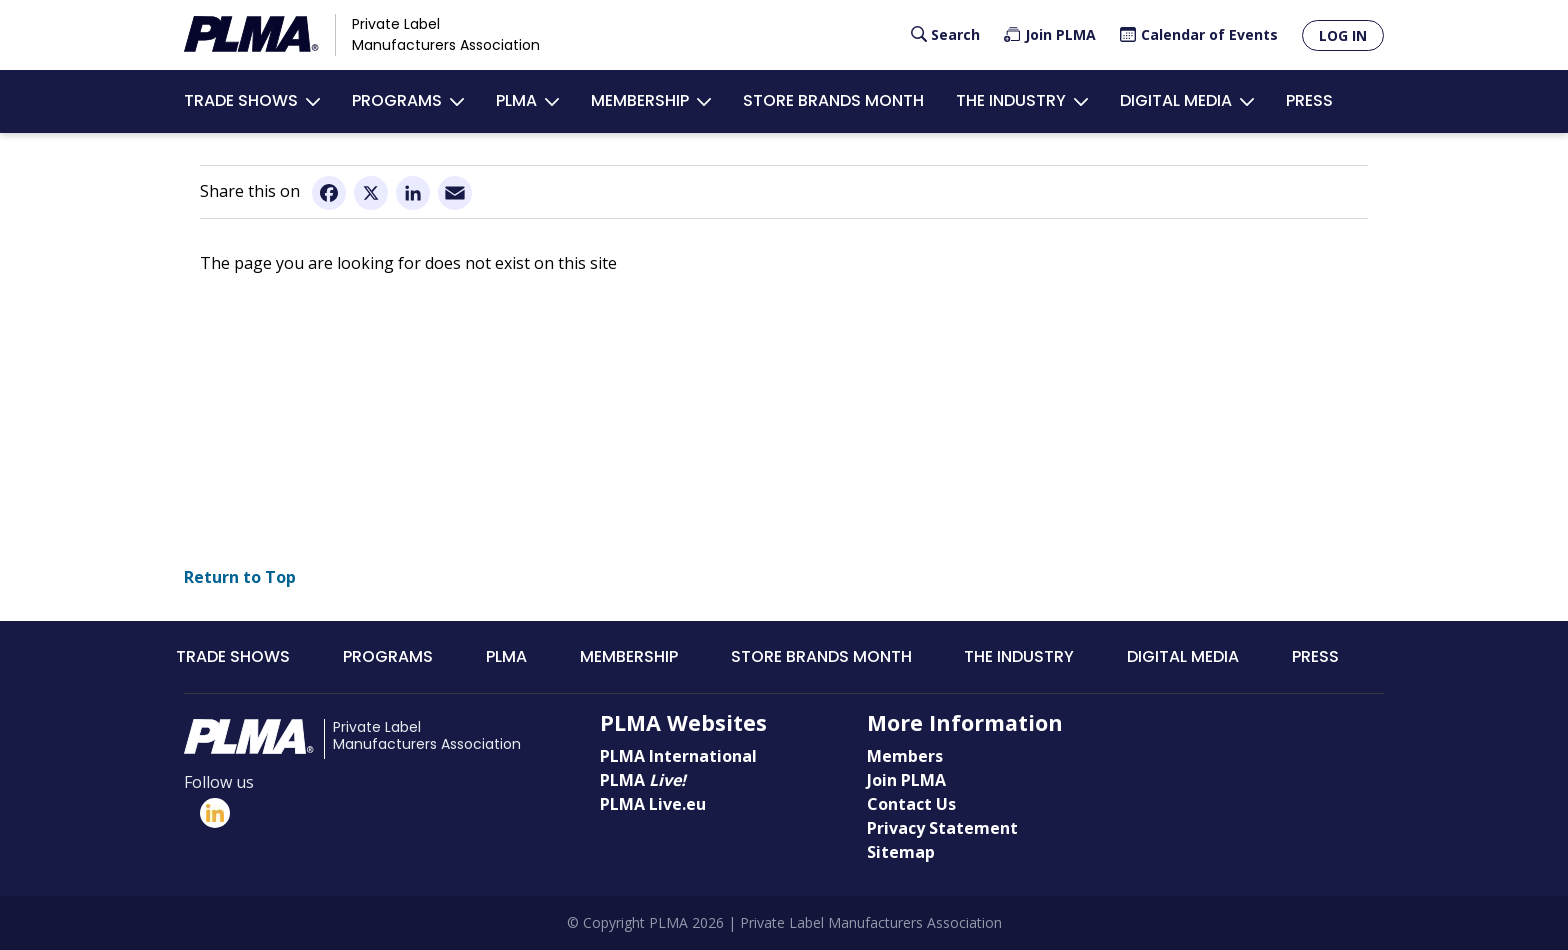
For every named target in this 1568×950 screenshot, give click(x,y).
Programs (397, 100)
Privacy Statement (942, 828)
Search (955, 34)
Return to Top (240, 577)
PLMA (516, 100)
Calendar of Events (1209, 34)
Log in (1343, 35)
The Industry (1011, 100)
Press (1309, 100)
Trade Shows (241, 100)
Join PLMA (1060, 34)
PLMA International (678, 756)
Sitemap (901, 852)
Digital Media (1176, 100)
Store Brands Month (833, 100)
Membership (640, 100)
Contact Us (911, 804)
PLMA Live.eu (653, 804)
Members (905, 756)
